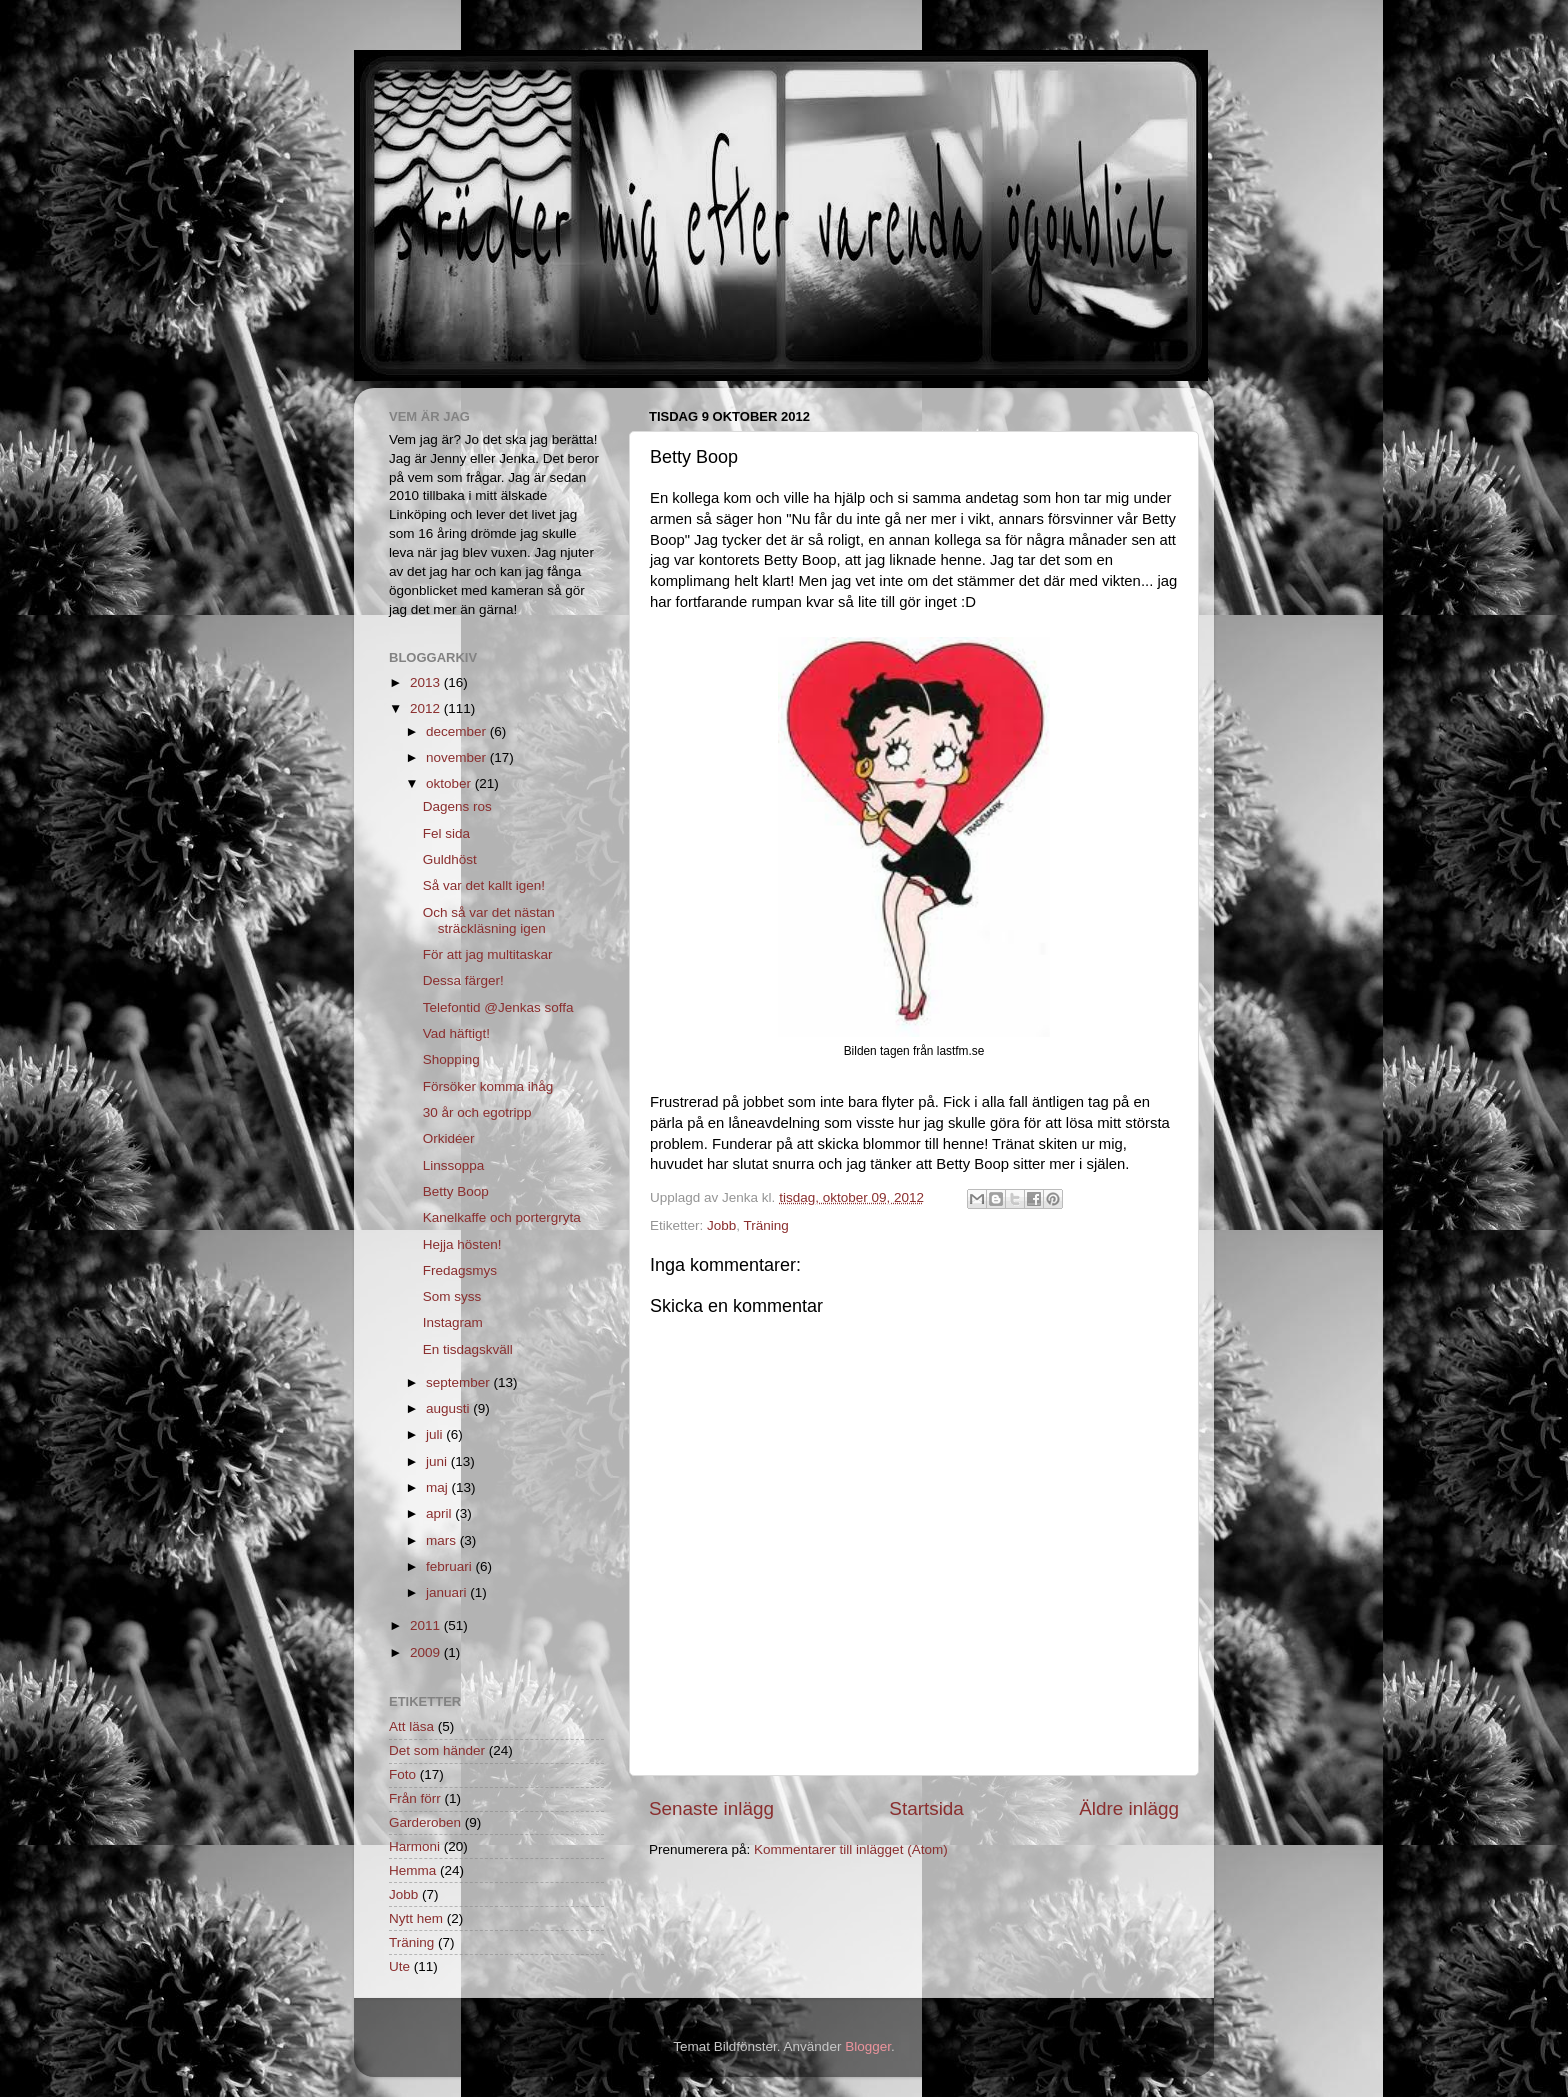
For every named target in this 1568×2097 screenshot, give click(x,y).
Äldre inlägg (1129, 1808)
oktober (450, 783)
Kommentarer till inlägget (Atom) (851, 1849)
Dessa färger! (463, 980)
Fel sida (446, 833)
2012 (427, 708)
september (460, 1382)
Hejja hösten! (462, 1244)
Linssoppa (454, 1165)
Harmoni (414, 1846)
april (440, 1513)
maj (439, 1487)
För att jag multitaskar (488, 954)
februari (451, 1566)
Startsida (926, 1808)
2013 (427, 682)
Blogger (868, 2046)
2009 (427, 1652)
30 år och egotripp (477, 1112)
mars (443, 1540)
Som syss (452, 1296)
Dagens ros (457, 806)
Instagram (453, 1322)
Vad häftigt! (456, 1033)
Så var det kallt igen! (484, 885)
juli (436, 1434)
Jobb (721, 1225)
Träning (766, 1225)
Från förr (415, 1798)
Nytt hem (416, 1918)
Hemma (412, 1870)
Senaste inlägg (711, 1808)
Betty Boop (456, 1191)
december (458, 731)
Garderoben (425, 1822)
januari (448, 1592)
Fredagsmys (460, 1270)
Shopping (451, 1059)
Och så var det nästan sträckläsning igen (489, 920)
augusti (449, 1408)
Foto (402, 1774)
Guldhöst (450, 859)
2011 (427, 1625)
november (458, 757)
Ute (399, 1966)
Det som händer (437, 1750)
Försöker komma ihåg (488, 1086)
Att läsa (411, 1726)
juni (438, 1461)
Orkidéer (449, 1138)
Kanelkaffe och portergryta (502, 1217)
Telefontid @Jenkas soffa (498, 1007)
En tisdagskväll (468, 1349)
